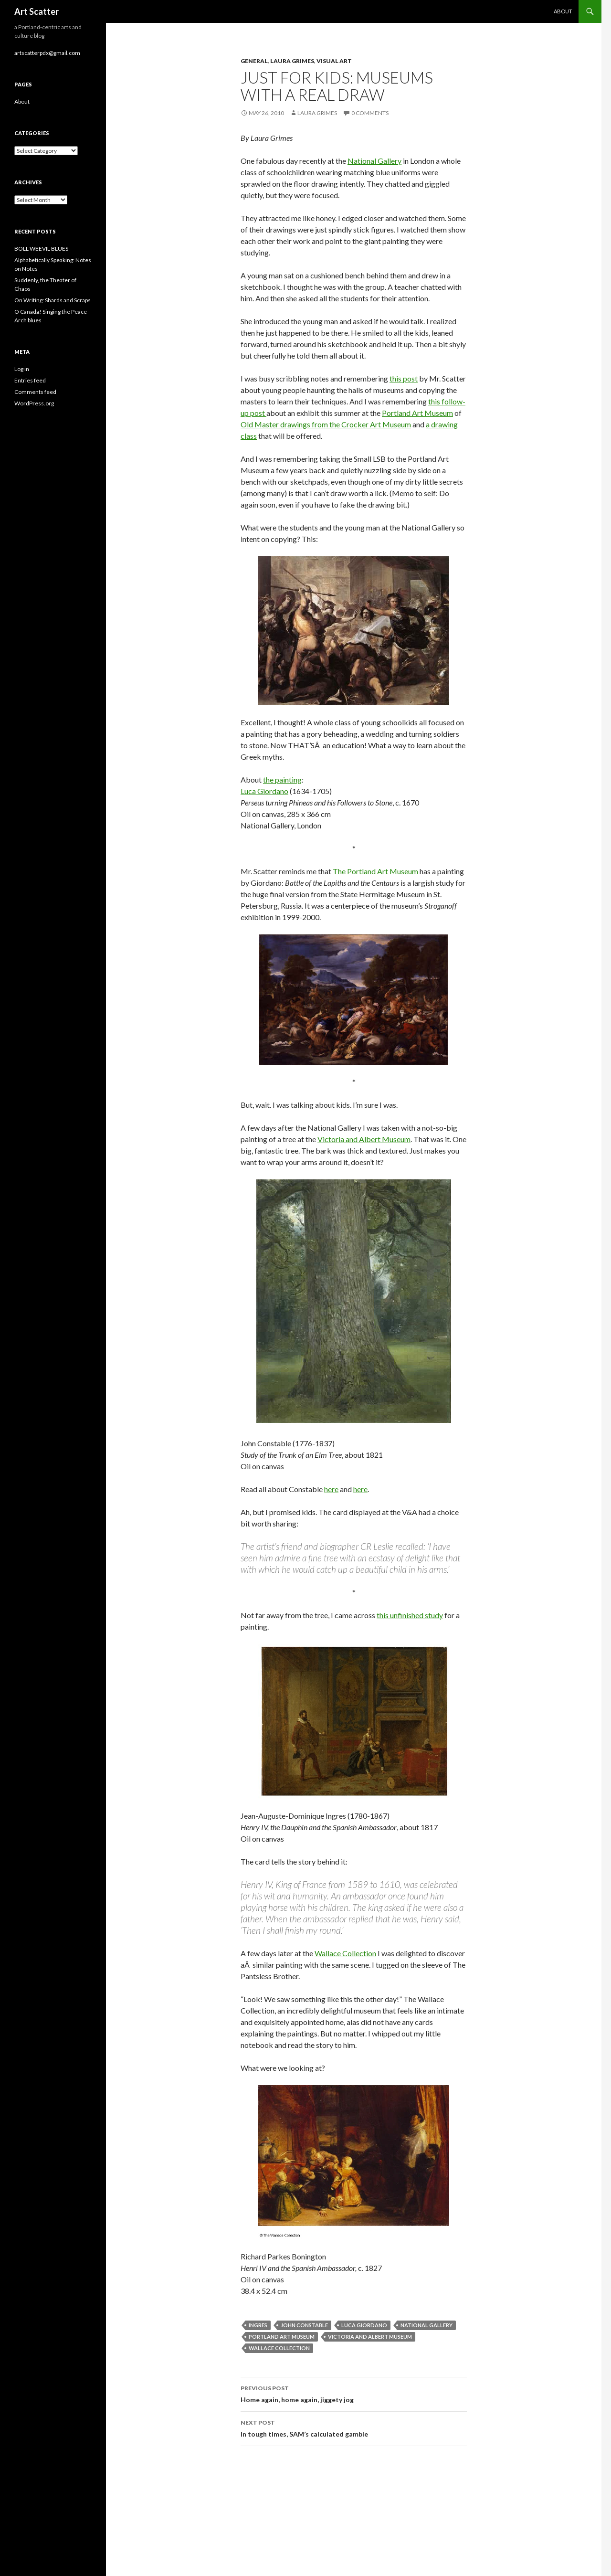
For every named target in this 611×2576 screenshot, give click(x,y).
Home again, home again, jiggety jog (354, 2393)
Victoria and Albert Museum (364, 1139)
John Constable (304, 2325)
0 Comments (370, 113)
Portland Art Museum (417, 412)
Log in (21, 368)
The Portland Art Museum (375, 871)
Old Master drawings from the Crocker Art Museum (326, 424)
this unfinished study (410, 1615)
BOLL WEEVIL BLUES (41, 248)
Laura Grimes (292, 60)
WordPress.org (34, 403)
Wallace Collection (345, 1953)
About (563, 11)
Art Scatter (36, 11)
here (331, 1489)
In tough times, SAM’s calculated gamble (354, 2427)
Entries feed (30, 380)
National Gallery (374, 160)
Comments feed (35, 391)
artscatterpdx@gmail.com (47, 52)
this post (404, 378)
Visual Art (334, 60)
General (254, 60)
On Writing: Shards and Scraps (52, 300)
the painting (282, 779)
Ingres (258, 2325)
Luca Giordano (264, 790)
